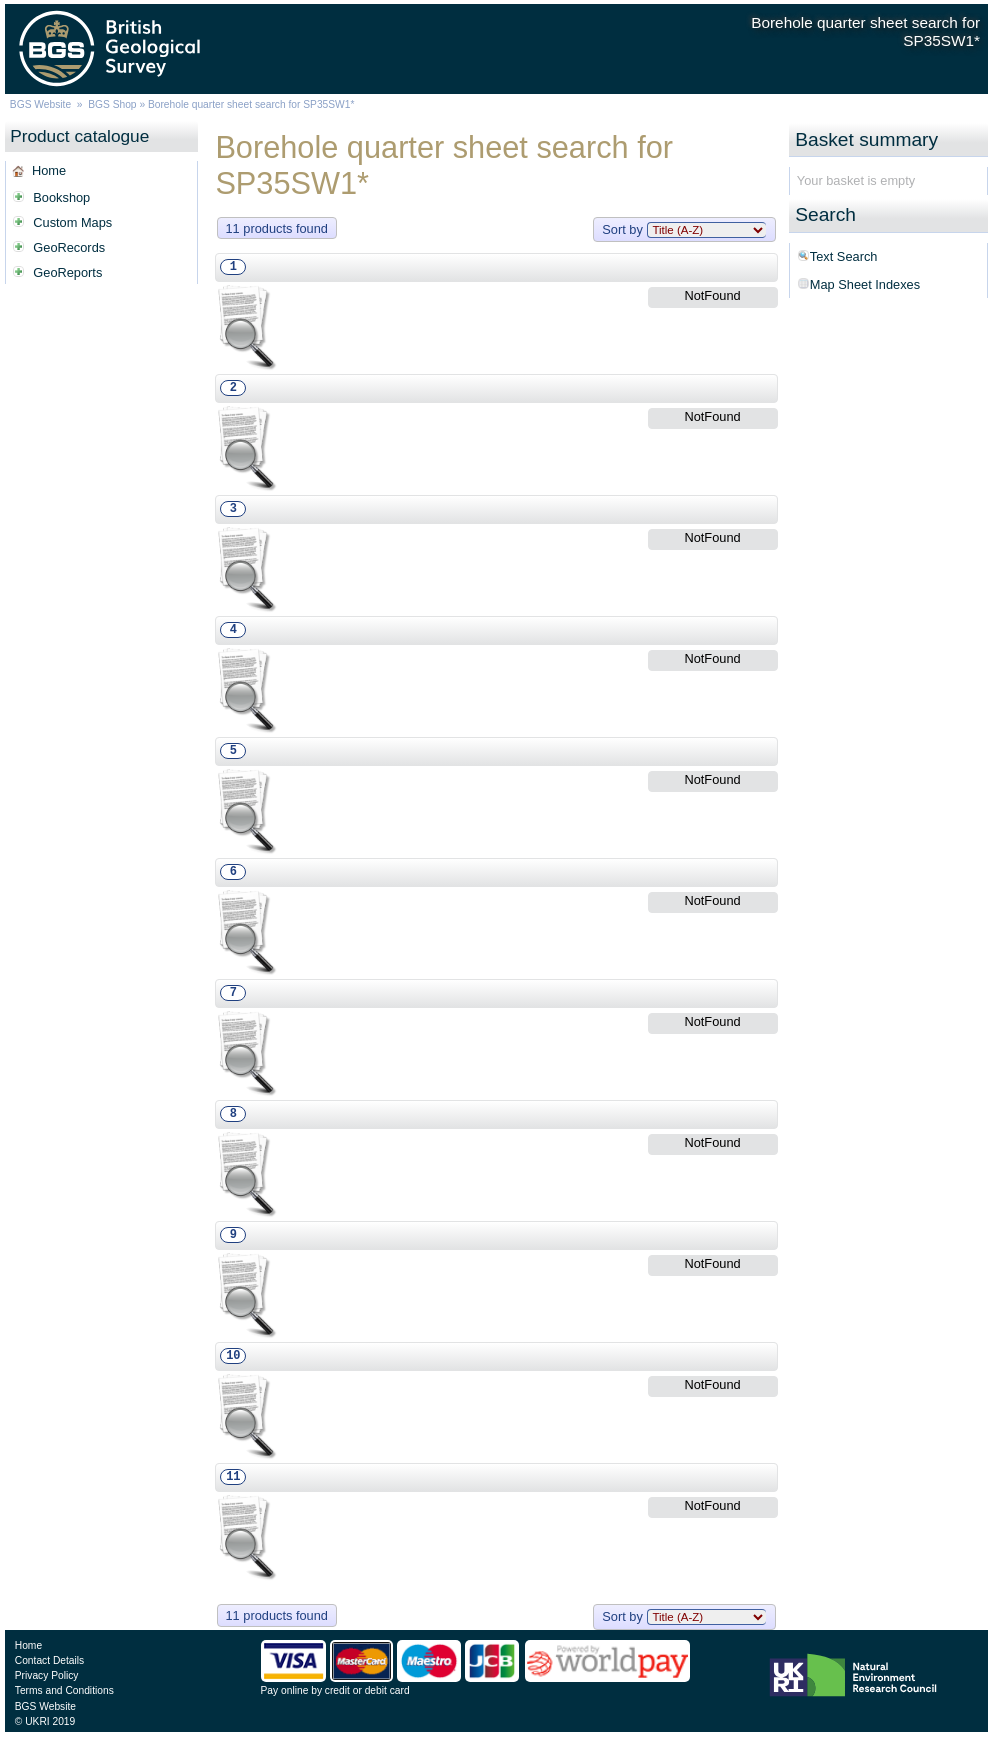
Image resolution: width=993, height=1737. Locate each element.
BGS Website (40, 104)
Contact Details (49, 1660)
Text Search (844, 256)
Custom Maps (72, 222)
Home (49, 170)
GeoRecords (69, 247)
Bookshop (61, 197)
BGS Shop (112, 104)
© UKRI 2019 (45, 1721)
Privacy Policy (47, 1675)
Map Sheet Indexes (865, 284)
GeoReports (67, 272)
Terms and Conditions (64, 1690)
